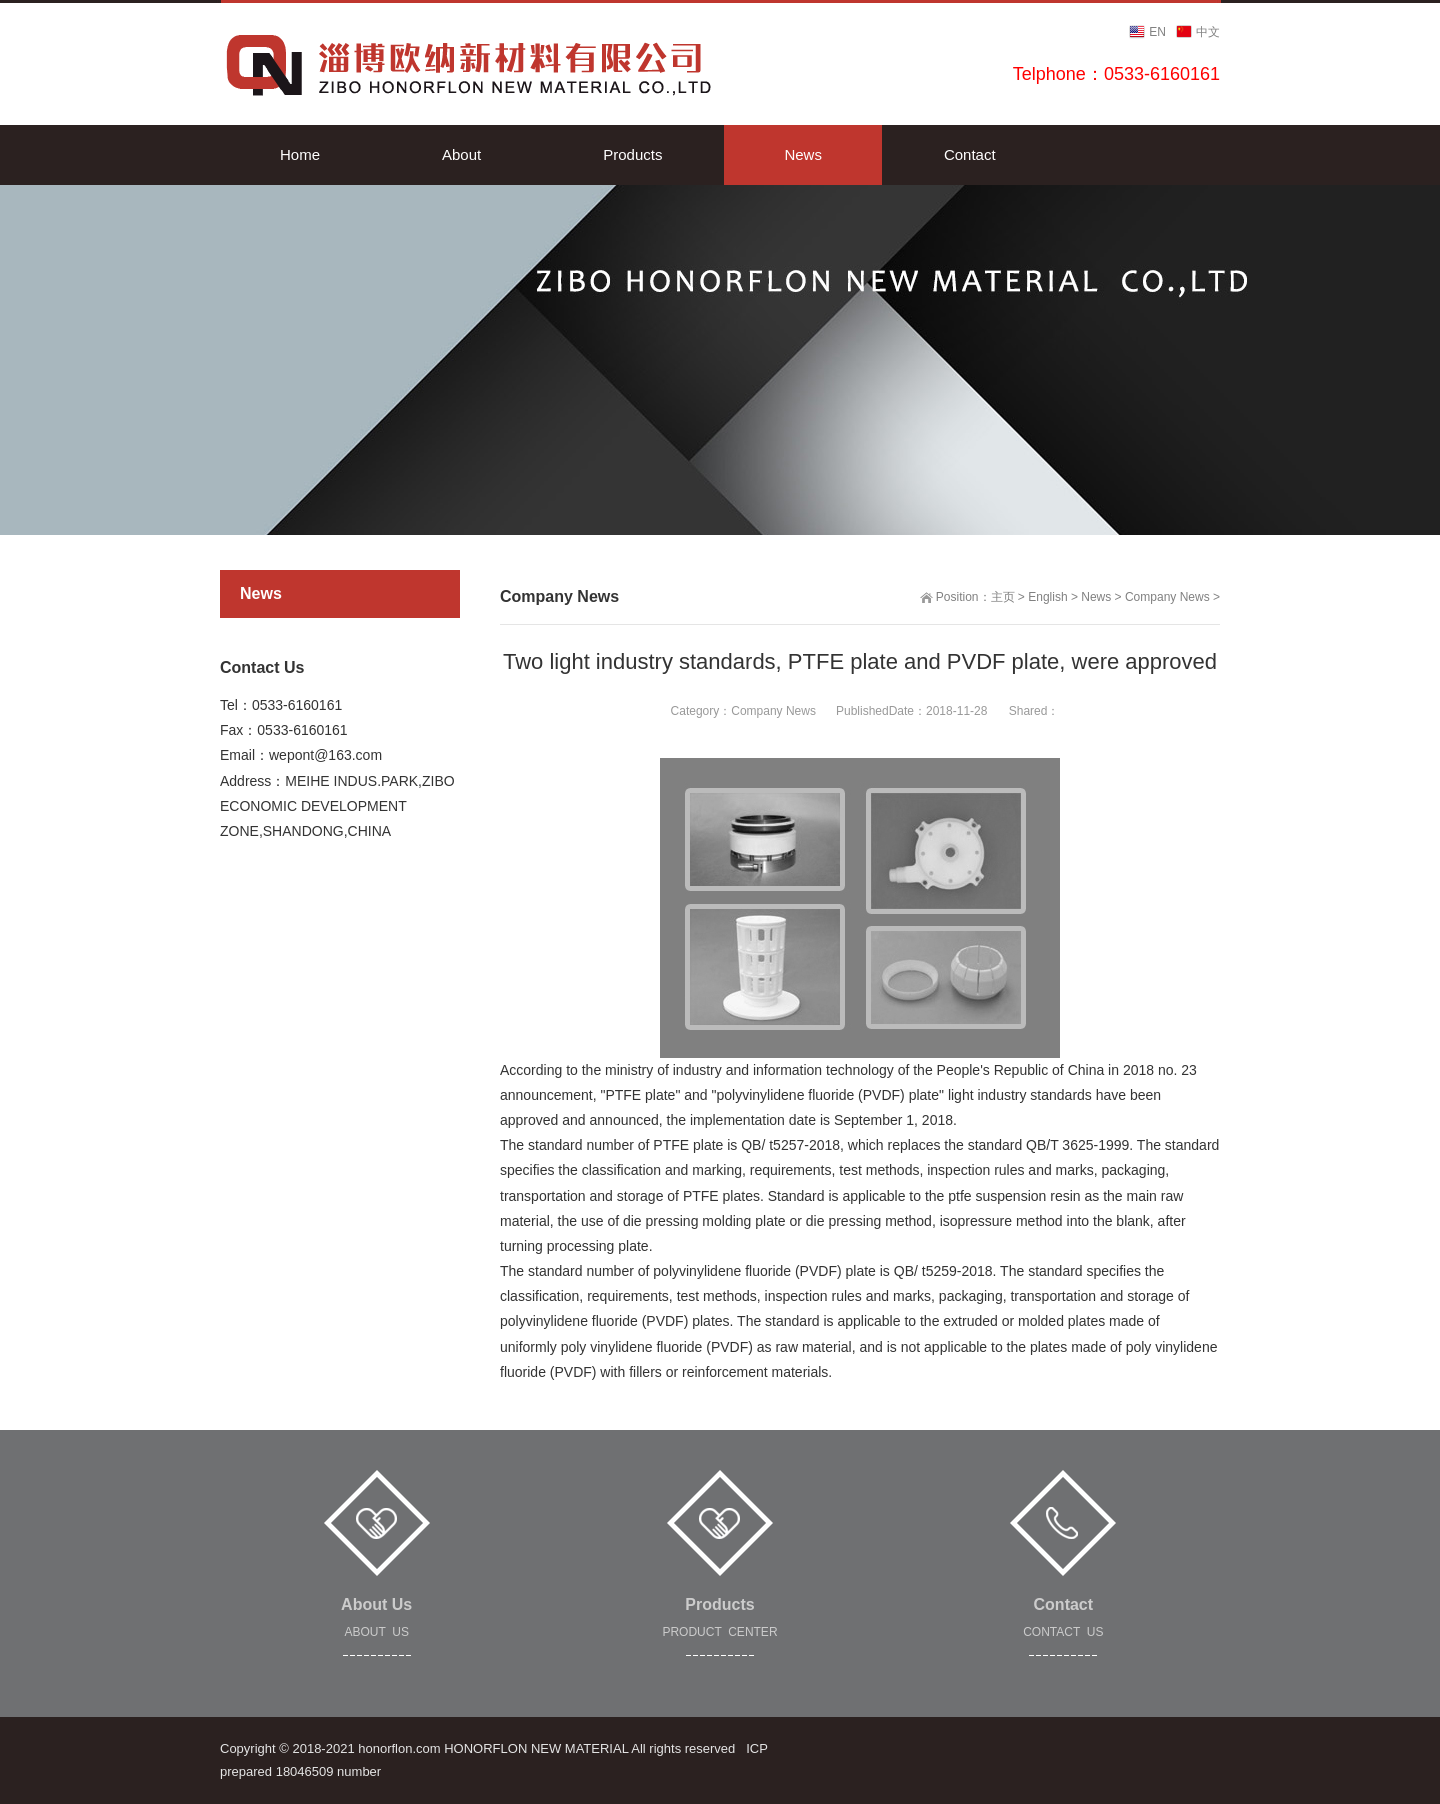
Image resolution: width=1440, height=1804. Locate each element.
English (1047, 597)
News (1096, 597)
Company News (1167, 597)
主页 (1003, 597)
